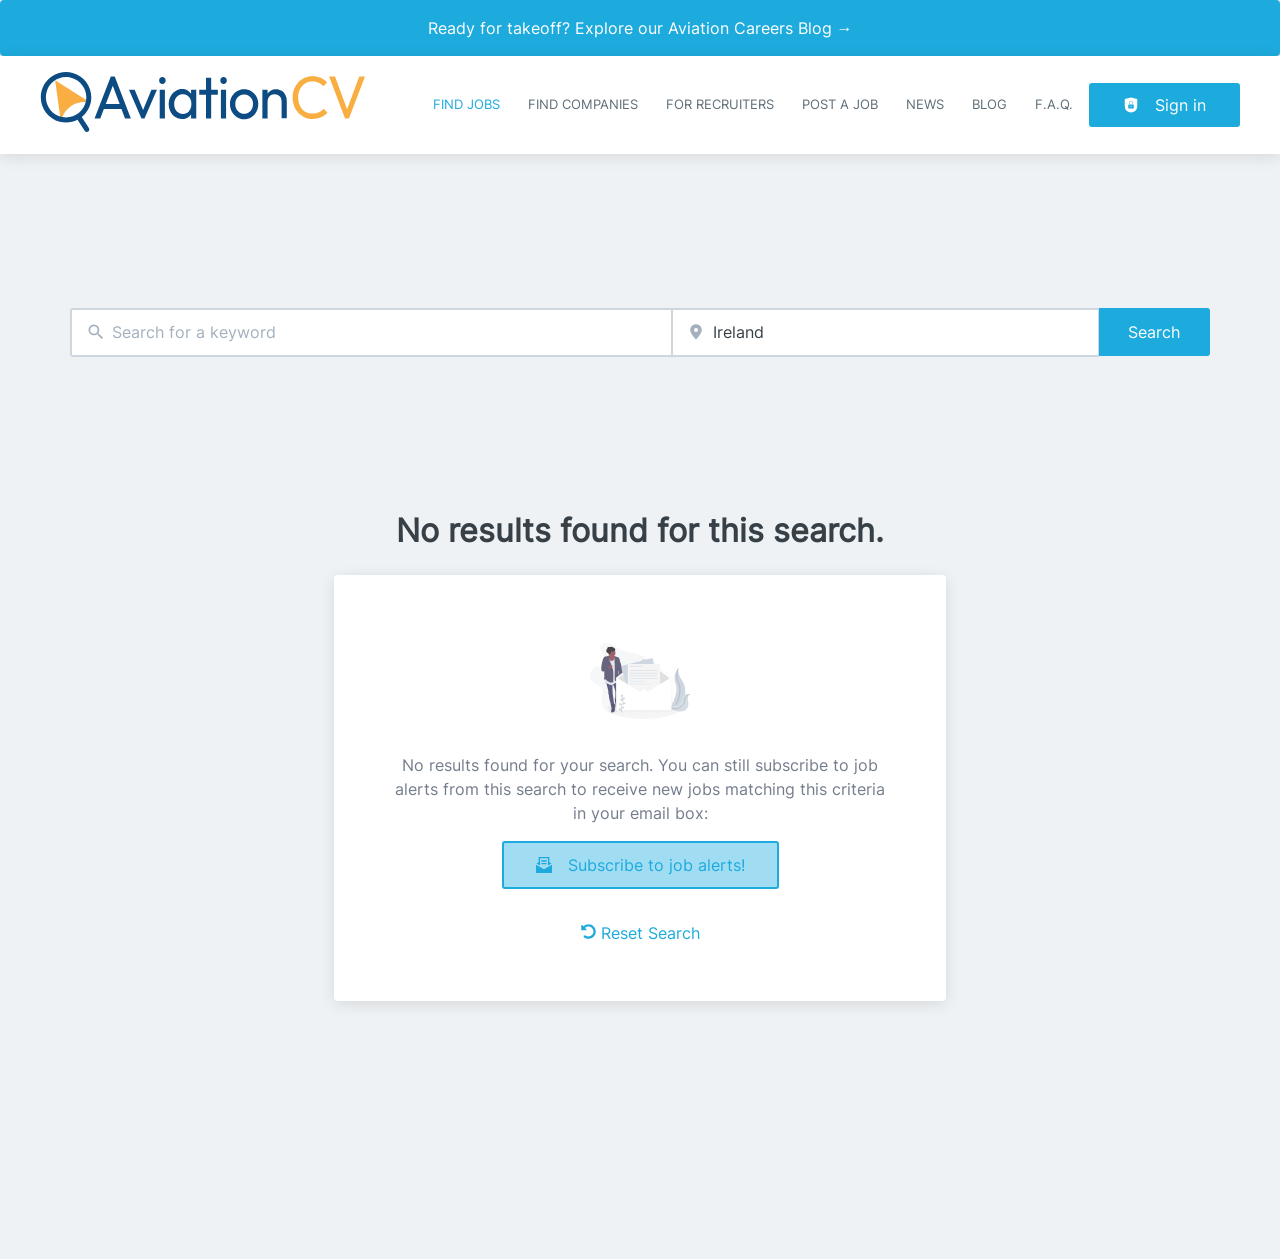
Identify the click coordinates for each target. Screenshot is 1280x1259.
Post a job (840, 104)
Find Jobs (466, 104)
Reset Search (640, 933)
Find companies (583, 104)
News (925, 104)
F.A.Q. (1054, 104)
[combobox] (371, 332)
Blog (989, 104)
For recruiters (720, 104)
